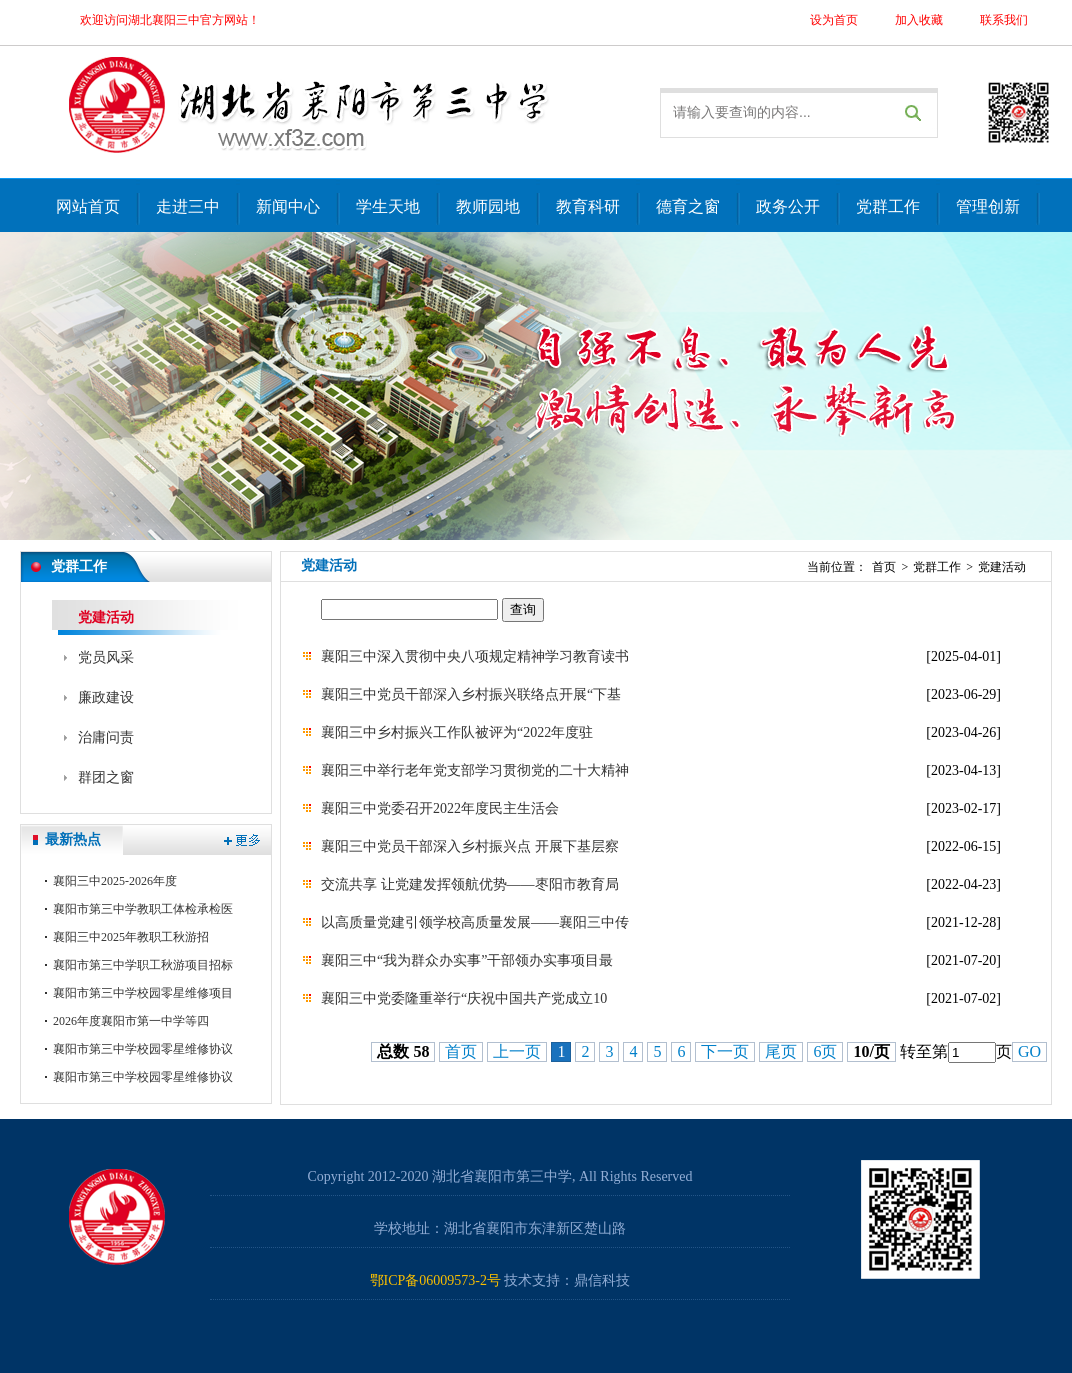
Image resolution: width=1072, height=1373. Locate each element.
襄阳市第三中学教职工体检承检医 (143, 909)
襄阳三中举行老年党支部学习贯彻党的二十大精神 (475, 770)
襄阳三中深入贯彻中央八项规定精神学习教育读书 (475, 656)
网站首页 (88, 206)
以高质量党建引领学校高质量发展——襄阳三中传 (475, 922)
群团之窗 (106, 777)
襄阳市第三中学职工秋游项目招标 (143, 965)
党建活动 (106, 617)
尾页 (781, 1051)
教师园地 (488, 206)
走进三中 (188, 206)
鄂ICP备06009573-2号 (435, 1280)
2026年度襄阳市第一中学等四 (131, 1021)
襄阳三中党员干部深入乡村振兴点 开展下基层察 (470, 846)
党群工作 (888, 206)
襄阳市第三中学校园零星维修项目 (143, 993)
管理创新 (988, 206)
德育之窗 (688, 206)
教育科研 (588, 206)
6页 (825, 1051)
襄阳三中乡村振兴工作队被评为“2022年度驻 (457, 732)
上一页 (517, 1051)
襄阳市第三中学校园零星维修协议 (143, 1049)
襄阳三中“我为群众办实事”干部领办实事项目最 (467, 960)
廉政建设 (106, 697)
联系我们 (1004, 20)
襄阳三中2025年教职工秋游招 (131, 937)
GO (1029, 1051)
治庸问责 (106, 737)
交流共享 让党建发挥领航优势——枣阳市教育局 (470, 884)
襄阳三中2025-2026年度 (115, 881)
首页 (884, 567)
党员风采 (106, 657)
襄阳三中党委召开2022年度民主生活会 (440, 808)
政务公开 (788, 206)
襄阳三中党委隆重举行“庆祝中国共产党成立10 (464, 998)
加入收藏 (919, 20)
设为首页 (834, 20)
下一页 (725, 1051)
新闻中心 (288, 206)
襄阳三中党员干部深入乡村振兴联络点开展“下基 (471, 694)
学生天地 (388, 206)
